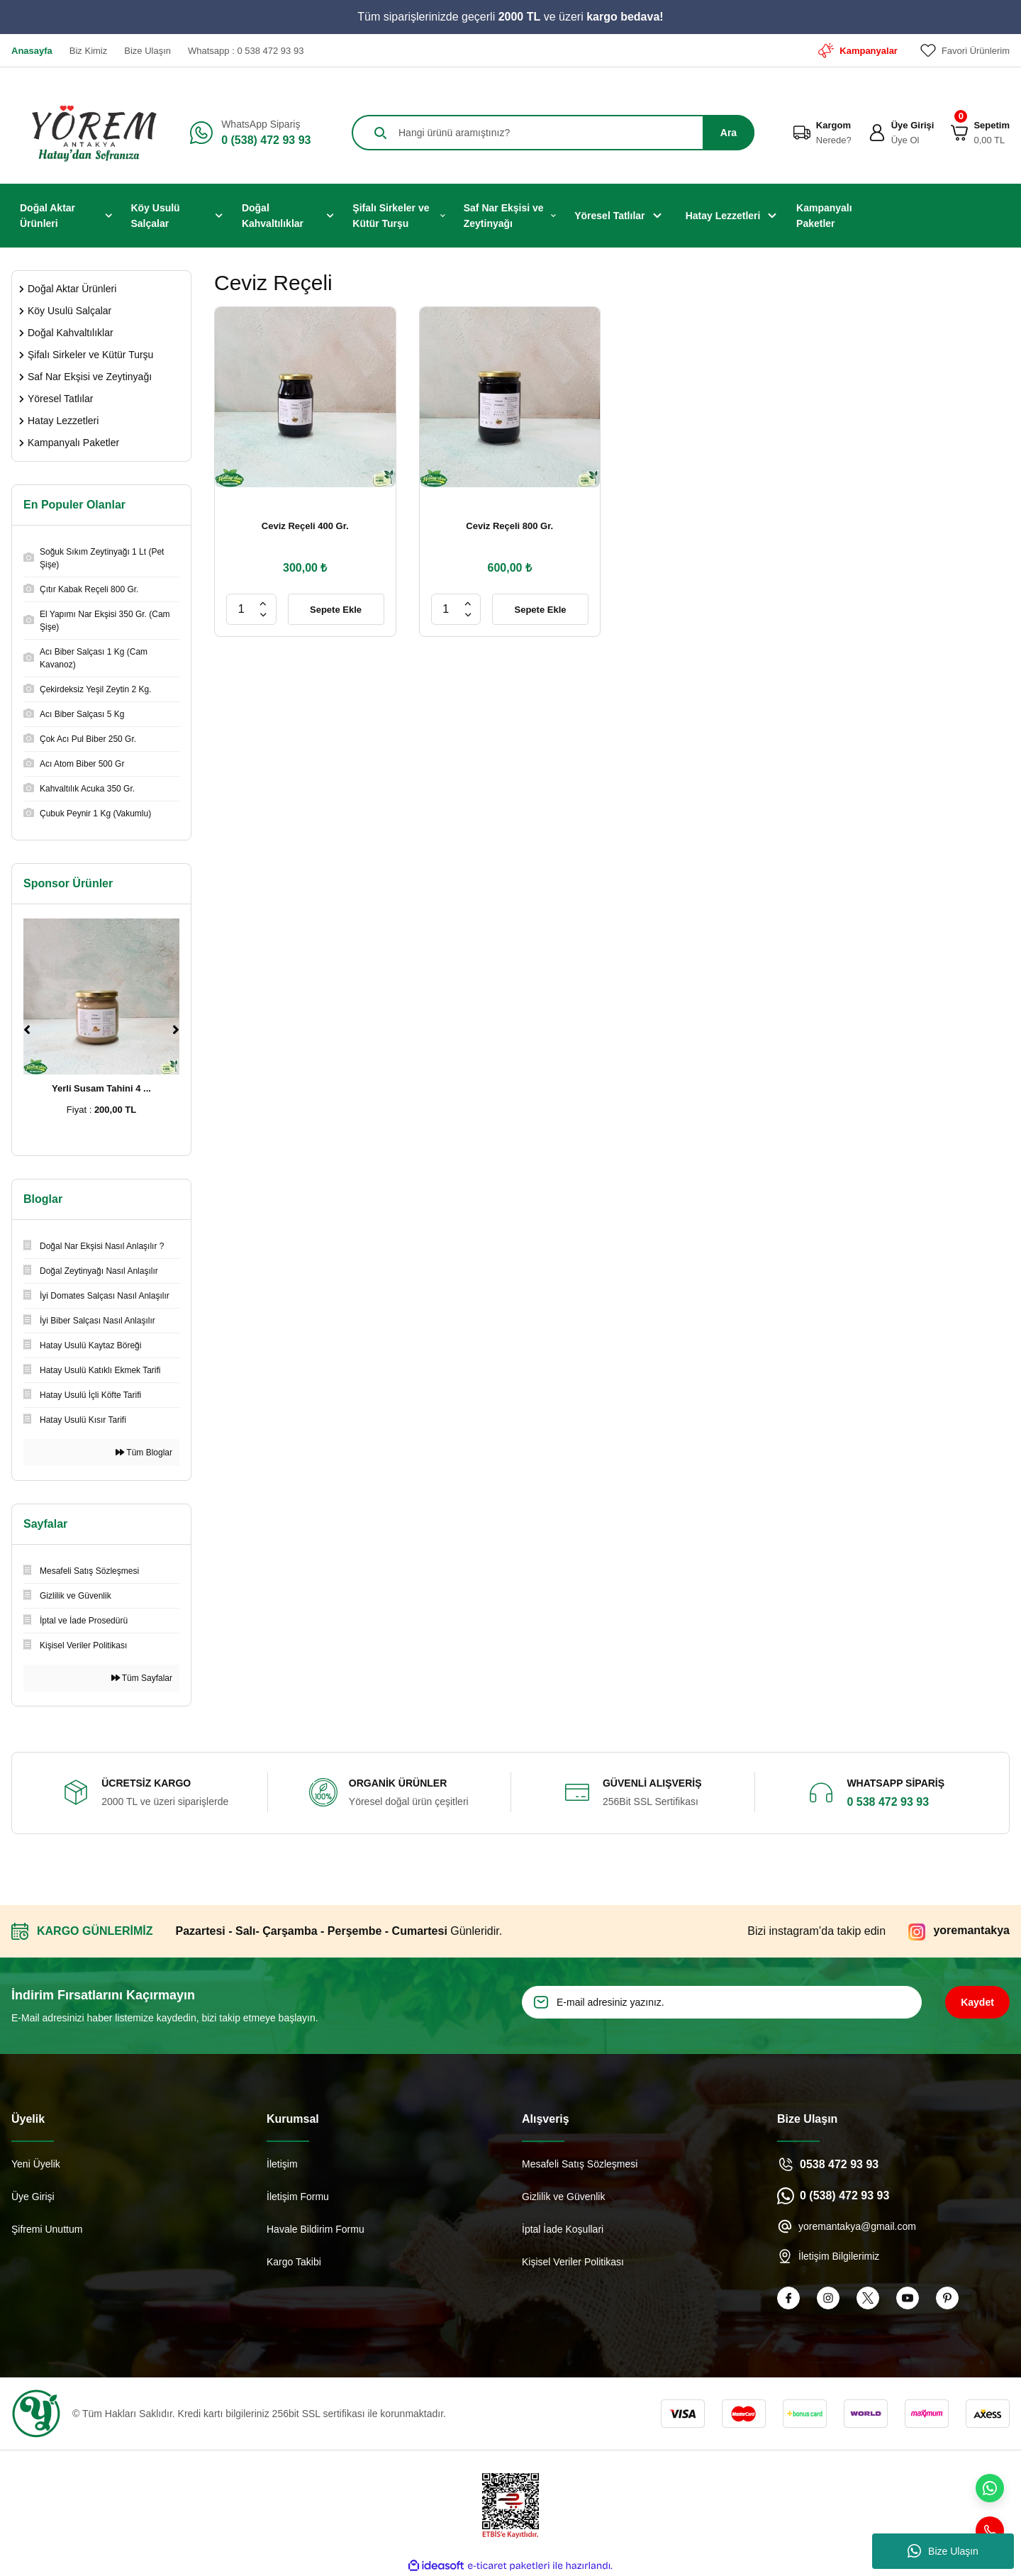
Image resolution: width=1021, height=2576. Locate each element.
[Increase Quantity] (263, 603)
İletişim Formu (298, 2196)
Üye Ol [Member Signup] (905, 140)
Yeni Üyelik (35, 2164)
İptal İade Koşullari (562, 2229)
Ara (728, 132)
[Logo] (89, 132)
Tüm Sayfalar (141, 1678)
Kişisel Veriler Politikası (573, 2261)
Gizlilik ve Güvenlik (563, 2196)
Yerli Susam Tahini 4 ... (101, 1088)
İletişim (282, 2164)
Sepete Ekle (336, 609)
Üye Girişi (33, 2196)
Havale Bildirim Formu (315, 2229)
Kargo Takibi (294, 2261)
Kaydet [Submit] (977, 2002)
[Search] (553, 132)
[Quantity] (241, 609)
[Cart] (959, 132)
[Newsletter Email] (722, 2002)
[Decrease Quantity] (263, 615)
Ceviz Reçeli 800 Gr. (509, 526)
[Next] (175, 1030)
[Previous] (26, 1030)
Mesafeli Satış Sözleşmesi (579, 2164)
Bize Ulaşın (943, 2551)
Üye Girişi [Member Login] (912, 125)
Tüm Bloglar (144, 1453)
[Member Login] (877, 132)
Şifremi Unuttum (46, 2229)
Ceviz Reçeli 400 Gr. (305, 526)
